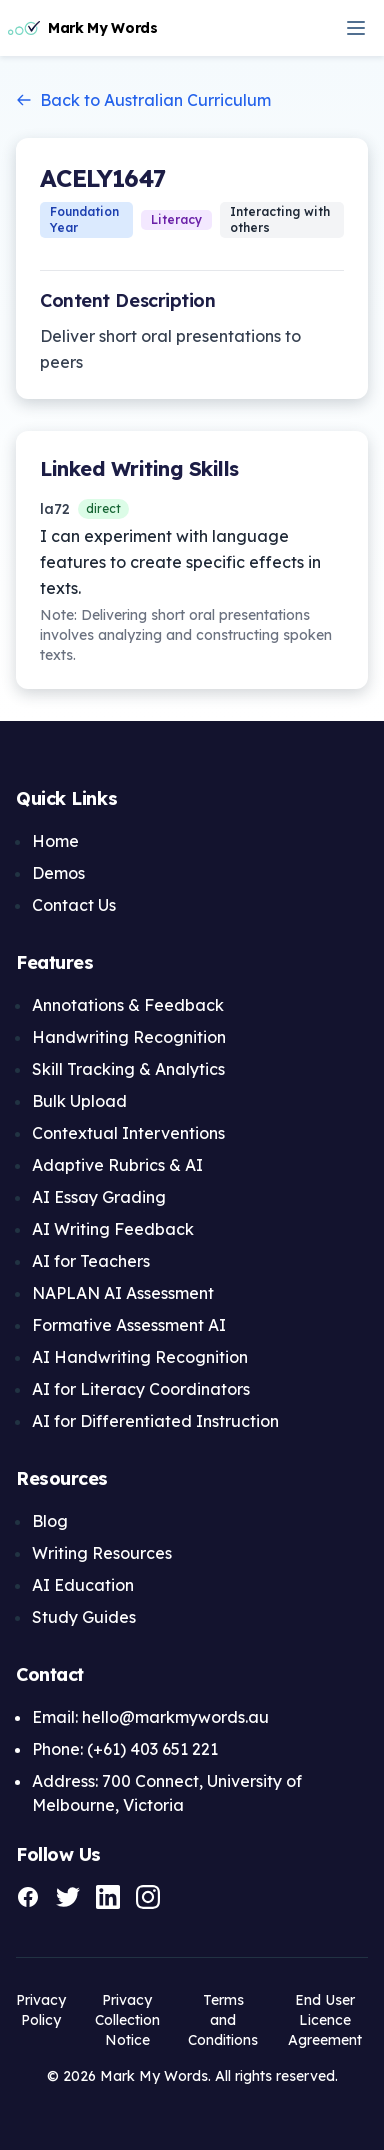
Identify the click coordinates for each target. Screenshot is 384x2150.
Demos (58, 873)
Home (55, 841)
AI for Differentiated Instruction (155, 1421)
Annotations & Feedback (128, 1005)
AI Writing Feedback (113, 1229)
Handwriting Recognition (129, 1037)
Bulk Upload (79, 1101)
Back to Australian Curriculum (143, 100)
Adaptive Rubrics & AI (117, 1165)
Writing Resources (102, 1553)
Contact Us (74, 905)
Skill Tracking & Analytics (128, 1069)
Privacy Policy (41, 2010)
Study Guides (84, 1617)
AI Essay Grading (99, 1197)
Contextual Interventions (128, 1133)
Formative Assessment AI (129, 1325)
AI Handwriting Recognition (140, 1357)
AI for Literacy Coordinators (141, 1389)
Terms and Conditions (223, 2020)
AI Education (83, 1585)
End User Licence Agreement (325, 2020)
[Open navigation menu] (356, 28)
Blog (50, 1521)
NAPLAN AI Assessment (123, 1293)
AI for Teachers (91, 1261)
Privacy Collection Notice (127, 2020)
